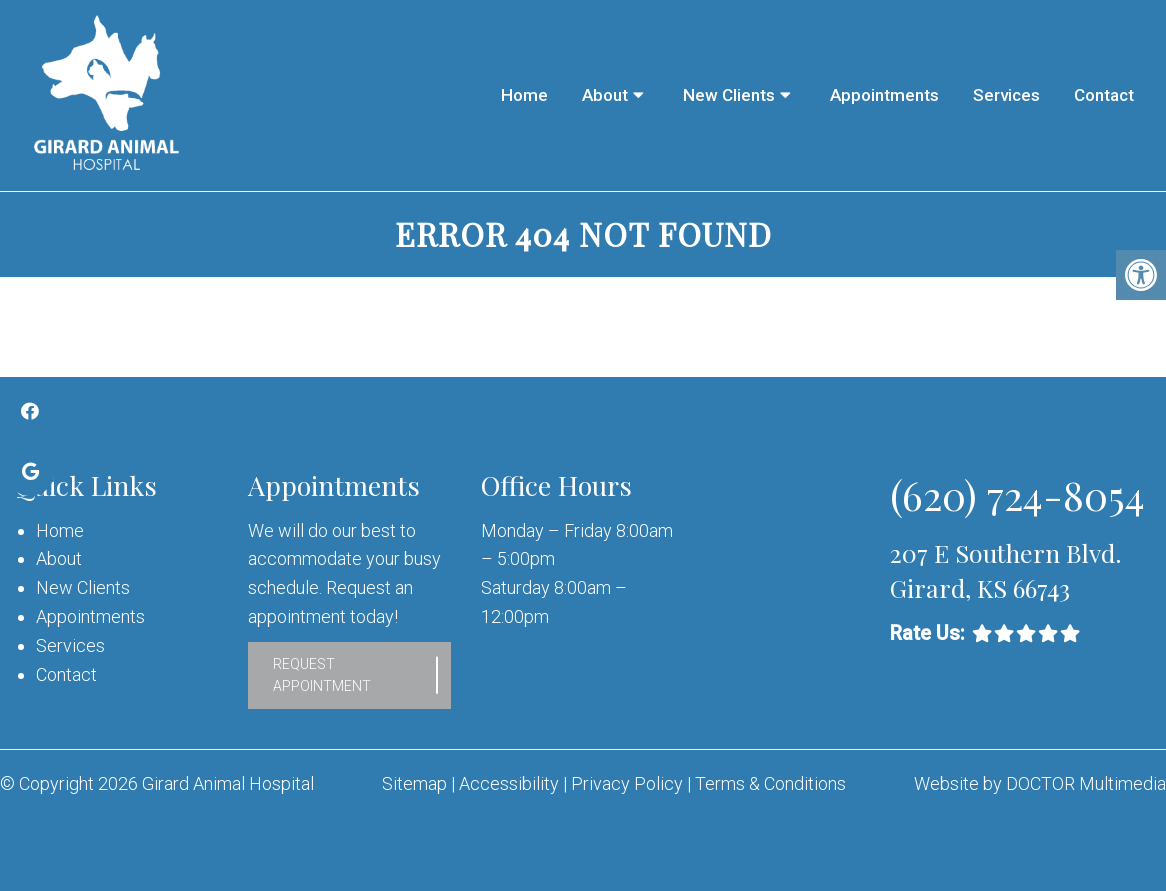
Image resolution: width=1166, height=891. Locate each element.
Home (524, 95)
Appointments (884, 95)
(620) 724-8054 (1017, 494)
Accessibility (509, 783)
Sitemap (414, 783)
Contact (1104, 95)
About (605, 95)
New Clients (729, 95)
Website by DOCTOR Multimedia (1040, 783)
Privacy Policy (629, 783)
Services (1006, 95)
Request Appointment (322, 675)
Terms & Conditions (770, 783)
